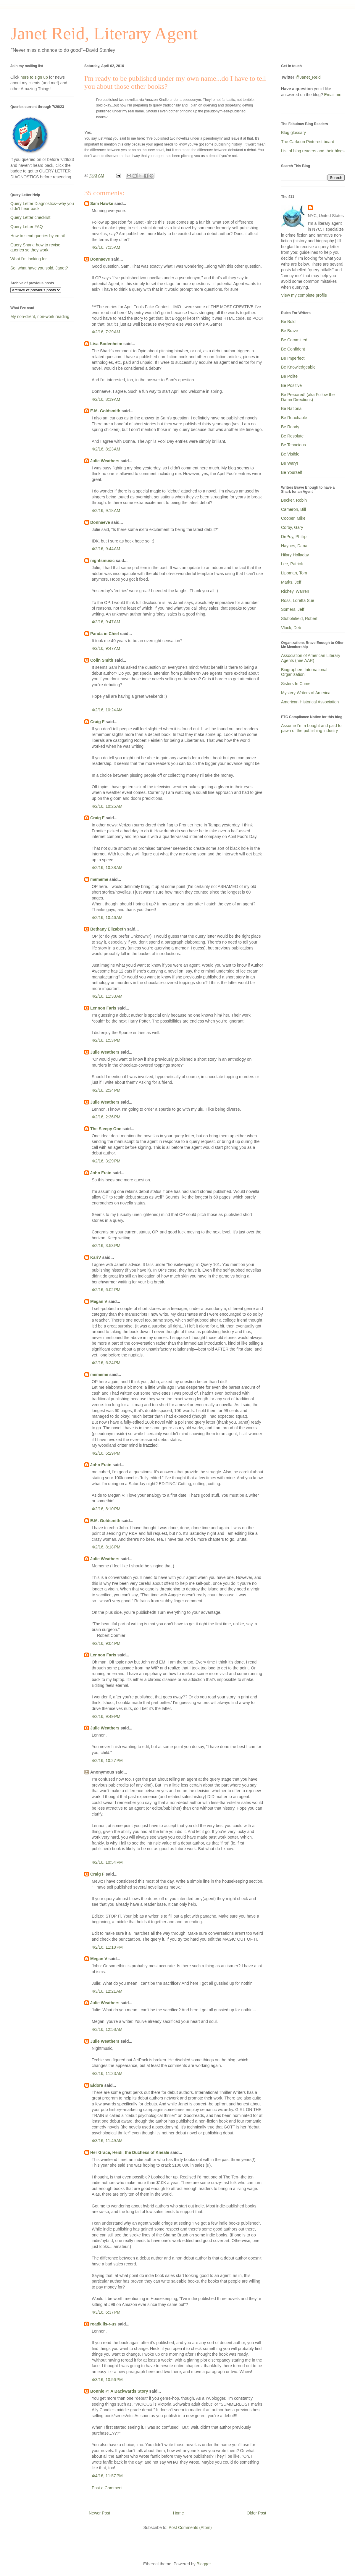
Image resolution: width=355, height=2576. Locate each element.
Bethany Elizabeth (108, 929)
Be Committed (294, 339)
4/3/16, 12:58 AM (107, 2029)
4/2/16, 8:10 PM (106, 1508)
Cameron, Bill (293, 509)
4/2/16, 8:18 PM (106, 1547)
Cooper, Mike (293, 518)
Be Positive (291, 385)
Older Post (256, 2513)
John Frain (101, 1172)
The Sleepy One (105, 1128)
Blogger (204, 2564)
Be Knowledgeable (298, 367)
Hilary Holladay (295, 555)
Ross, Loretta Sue (297, 600)
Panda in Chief (104, 633)
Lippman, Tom (294, 573)
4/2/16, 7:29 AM (106, 332)
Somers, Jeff (292, 609)
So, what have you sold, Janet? (39, 268)
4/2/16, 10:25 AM (107, 806)
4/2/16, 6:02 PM (106, 1289)
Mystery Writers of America (305, 692)
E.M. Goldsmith (105, 410)
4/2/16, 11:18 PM (107, 1947)
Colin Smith (101, 660)
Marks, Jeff (291, 582)
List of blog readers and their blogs (313, 150)
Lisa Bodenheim (106, 343)
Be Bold (288, 321)
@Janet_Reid (308, 77)
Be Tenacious (293, 444)
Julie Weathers (105, 460)
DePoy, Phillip (293, 536)
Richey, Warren (295, 591)
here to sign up (34, 77)
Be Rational (291, 408)
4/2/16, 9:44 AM (106, 548)
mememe (99, 879)
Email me (332, 94)
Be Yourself (291, 472)
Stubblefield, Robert (299, 618)
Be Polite (289, 376)
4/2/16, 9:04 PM (106, 1643)
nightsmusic (102, 560)
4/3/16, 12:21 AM (107, 1991)
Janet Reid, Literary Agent (104, 33)
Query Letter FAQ (26, 226)
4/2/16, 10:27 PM (107, 1760)
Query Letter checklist (30, 217)
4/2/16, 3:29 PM (106, 1161)
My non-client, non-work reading (39, 316)
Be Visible (290, 454)
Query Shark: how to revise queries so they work (35, 247)
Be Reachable (294, 417)
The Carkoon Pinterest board (307, 141)
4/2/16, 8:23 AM (106, 449)
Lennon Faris (103, 1008)
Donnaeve (100, 259)
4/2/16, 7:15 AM (106, 247)
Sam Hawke (101, 203)
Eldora (96, 2085)
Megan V (98, 1301)
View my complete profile (304, 295)
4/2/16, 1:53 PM (106, 1040)
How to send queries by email (37, 235)
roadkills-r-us (103, 2324)
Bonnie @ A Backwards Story (119, 2391)
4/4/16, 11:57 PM (107, 2475)
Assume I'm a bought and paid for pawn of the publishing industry (312, 728)
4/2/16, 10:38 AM (107, 867)
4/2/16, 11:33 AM (107, 996)
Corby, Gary (292, 527)
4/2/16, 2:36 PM (106, 1117)
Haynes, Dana (294, 545)
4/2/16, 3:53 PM (106, 1245)
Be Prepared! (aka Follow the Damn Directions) (308, 397)
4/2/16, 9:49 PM (106, 1716)
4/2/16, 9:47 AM (106, 621)
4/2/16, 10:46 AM (107, 917)
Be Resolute (292, 436)
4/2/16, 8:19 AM (106, 399)
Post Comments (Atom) (190, 2527)
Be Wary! (289, 463)
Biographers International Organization (304, 672)
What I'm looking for (28, 258)
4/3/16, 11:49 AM (107, 2140)
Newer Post (99, 2513)
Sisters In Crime (296, 683)
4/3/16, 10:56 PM (107, 2379)
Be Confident (293, 349)
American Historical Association (310, 702)
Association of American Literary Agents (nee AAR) (310, 658)
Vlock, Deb (291, 627)
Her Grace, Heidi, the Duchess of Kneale (129, 2152)
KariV (95, 1257)
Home (178, 2513)
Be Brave (289, 330)
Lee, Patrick (292, 563)
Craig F (97, 721)
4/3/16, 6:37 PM (106, 2312)
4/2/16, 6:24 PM (106, 1362)
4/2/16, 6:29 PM (106, 1453)
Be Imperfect (292, 358)
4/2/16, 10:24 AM (107, 710)
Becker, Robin (294, 500)
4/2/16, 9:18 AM (106, 510)
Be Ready (290, 426)
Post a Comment (107, 2487)
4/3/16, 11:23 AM (107, 2073)
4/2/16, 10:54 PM (107, 1862)
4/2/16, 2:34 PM (106, 1090)
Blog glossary (293, 132)
